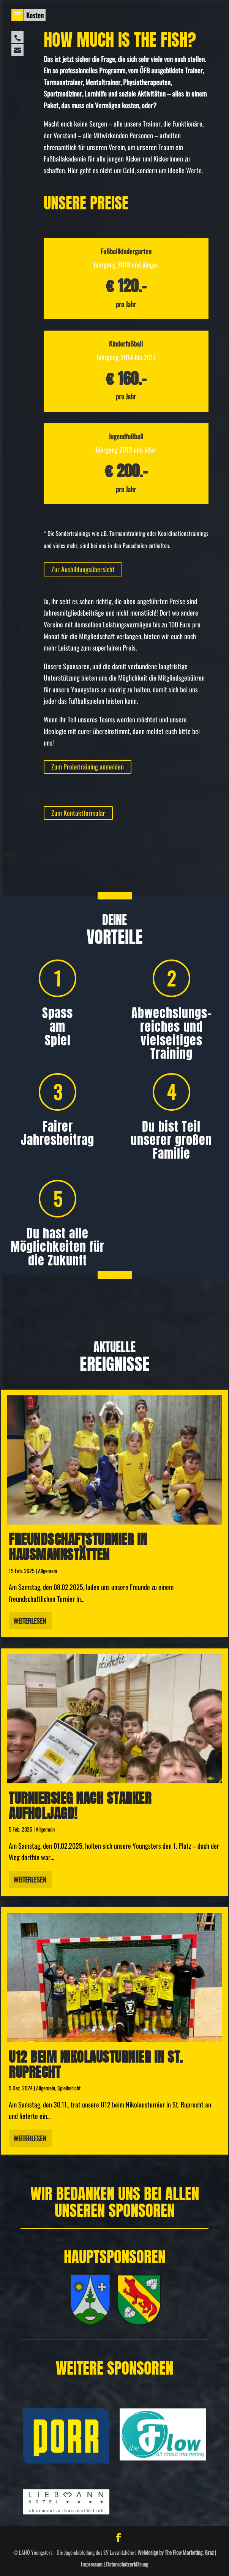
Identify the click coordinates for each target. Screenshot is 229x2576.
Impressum (92, 2564)
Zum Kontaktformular (78, 813)
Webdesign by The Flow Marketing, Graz (175, 2552)
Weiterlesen (29, 1621)
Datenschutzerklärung (127, 2564)
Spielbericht (69, 2088)
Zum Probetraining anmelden (87, 766)
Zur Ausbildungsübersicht (83, 569)
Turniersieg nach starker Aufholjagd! (80, 1806)
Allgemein (47, 1571)
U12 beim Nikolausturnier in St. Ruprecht (96, 2064)
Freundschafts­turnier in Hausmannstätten (78, 1547)
